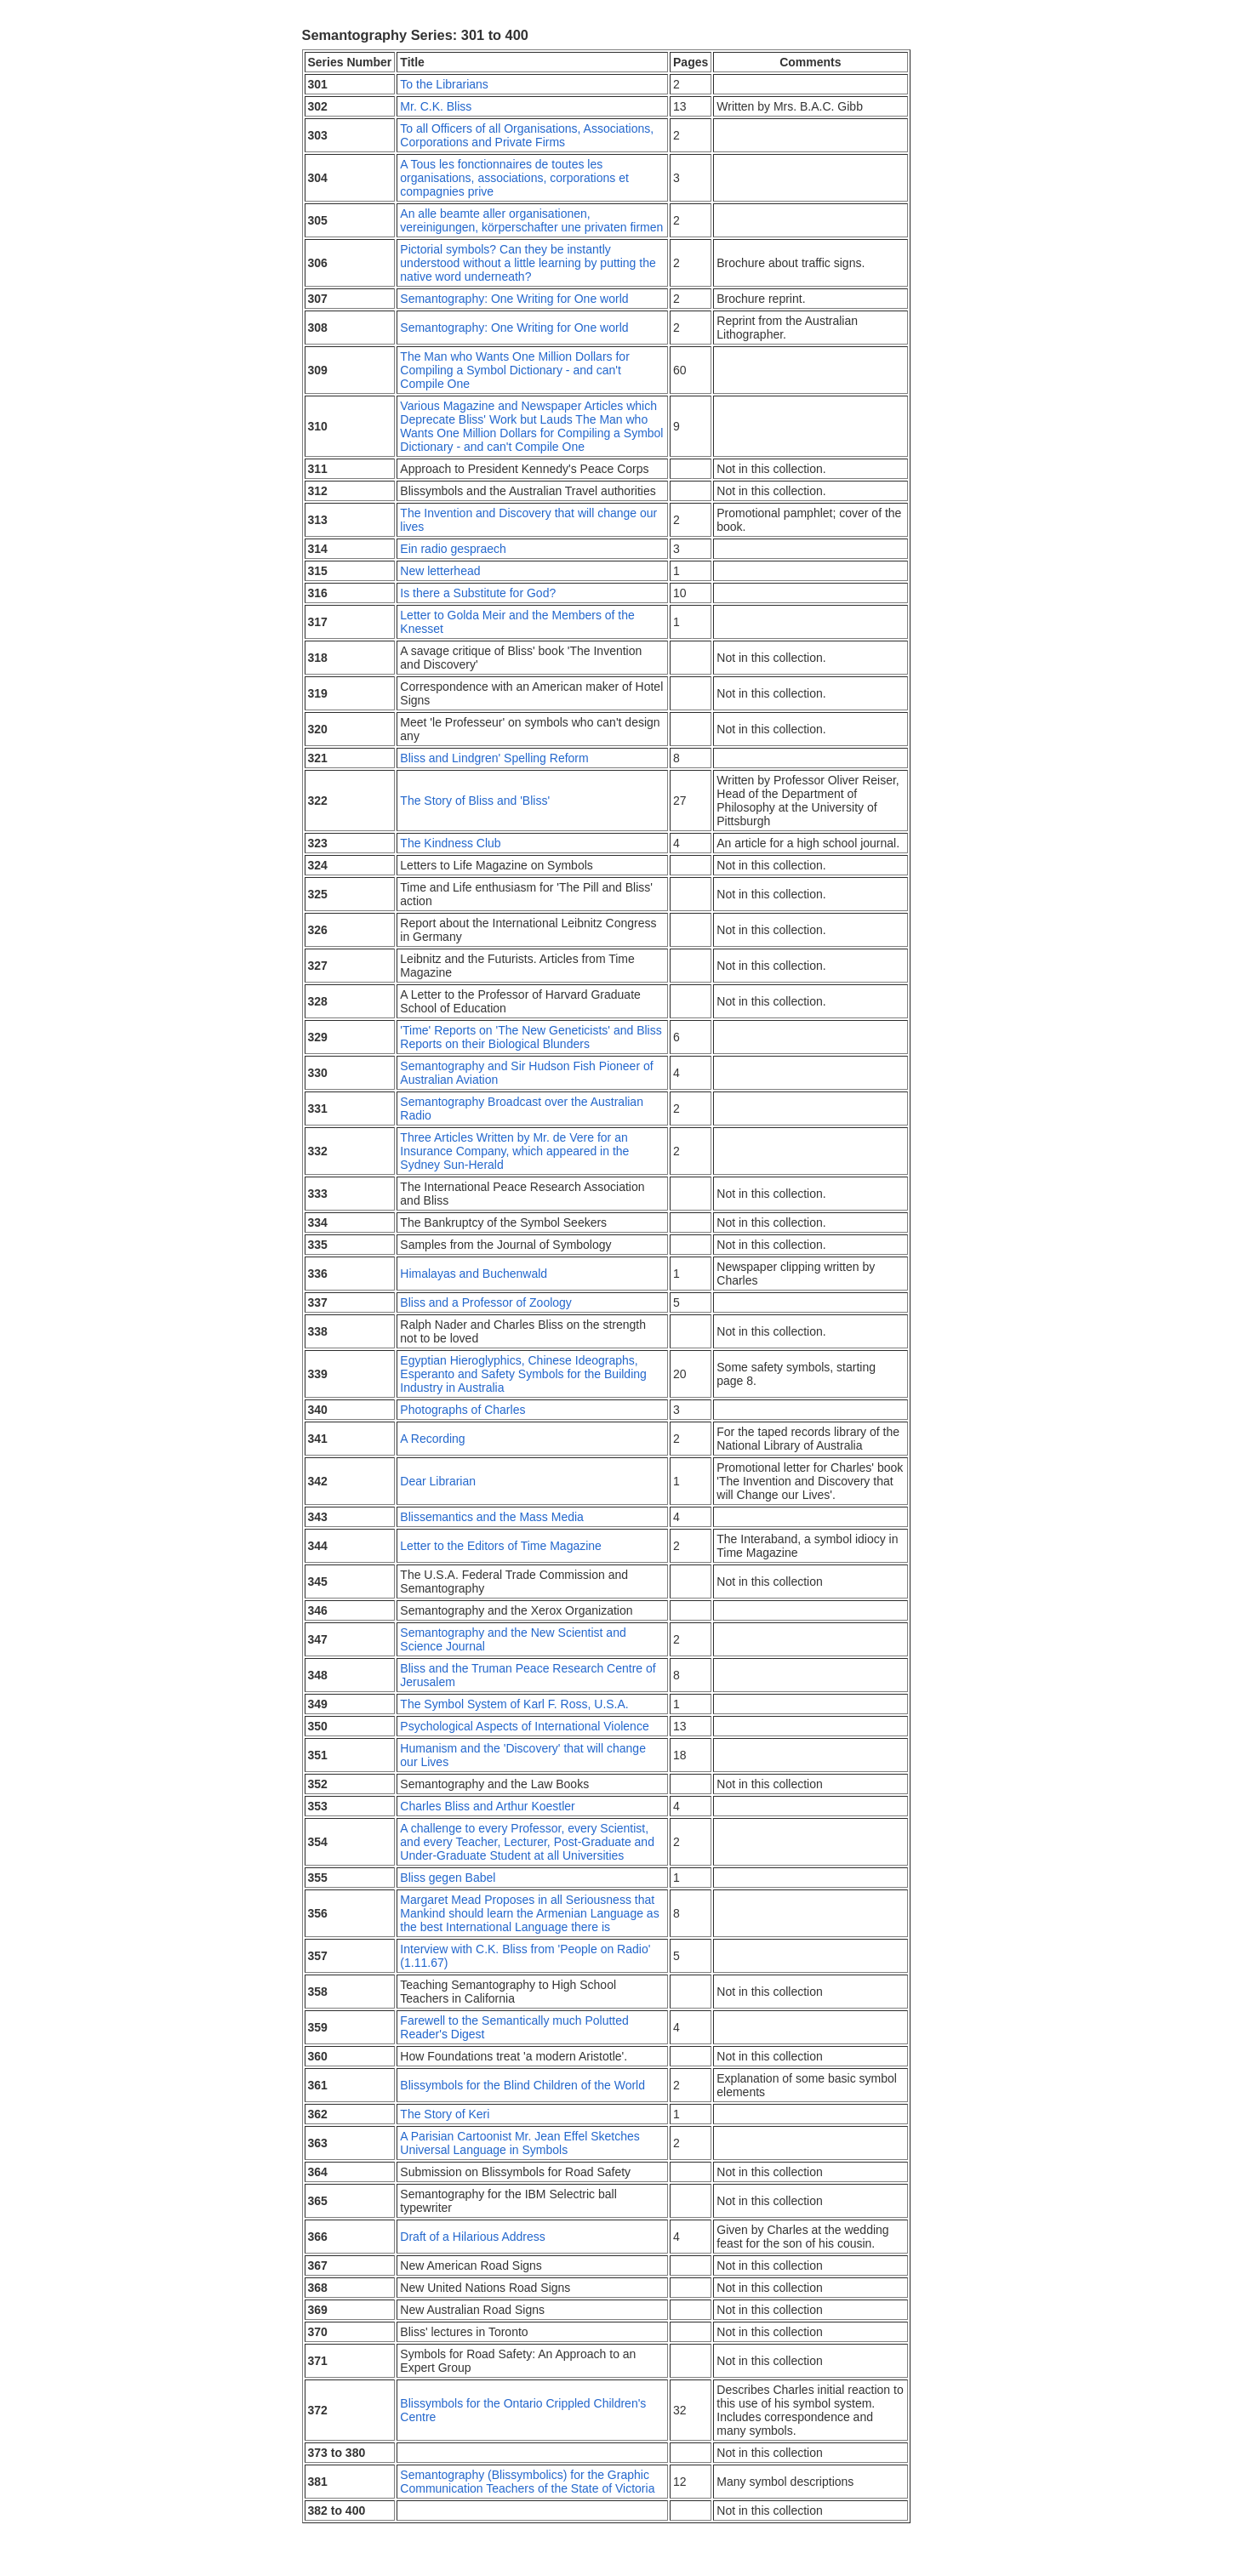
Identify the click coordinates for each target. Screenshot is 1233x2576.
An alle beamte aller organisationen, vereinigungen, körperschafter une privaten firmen (531, 220)
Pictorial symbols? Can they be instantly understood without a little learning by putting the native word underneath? (527, 262)
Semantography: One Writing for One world (514, 298)
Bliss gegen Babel (447, 1877)
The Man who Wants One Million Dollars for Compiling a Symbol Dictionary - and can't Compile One (514, 370)
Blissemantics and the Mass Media (492, 1517)
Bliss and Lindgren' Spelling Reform (494, 758)
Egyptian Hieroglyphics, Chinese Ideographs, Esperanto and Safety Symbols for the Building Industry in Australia (523, 1374)
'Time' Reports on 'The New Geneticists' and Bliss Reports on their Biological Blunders (530, 1037)
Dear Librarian (438, 1481)
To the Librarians (444, 84)
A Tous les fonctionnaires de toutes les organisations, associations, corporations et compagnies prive (514, 177)
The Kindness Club (450, 843)
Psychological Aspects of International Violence (524, 1726)
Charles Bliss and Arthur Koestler (487, 1806)
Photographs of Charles (462, 1409)
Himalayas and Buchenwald (473, 1273)
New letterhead (440, 571)
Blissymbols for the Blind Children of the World (522, 2085)
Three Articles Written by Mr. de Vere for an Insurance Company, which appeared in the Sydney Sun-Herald (514, 1151)
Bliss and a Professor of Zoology (486, 1302)
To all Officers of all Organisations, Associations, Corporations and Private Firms (527, 135)
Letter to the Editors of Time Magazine (501, 1546)
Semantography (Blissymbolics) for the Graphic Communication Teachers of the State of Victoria (527, 2481)
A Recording (432, 1438)
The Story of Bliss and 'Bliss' (475, 800)
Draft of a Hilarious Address (472, 2236)
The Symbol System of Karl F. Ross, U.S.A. (514, 1704)
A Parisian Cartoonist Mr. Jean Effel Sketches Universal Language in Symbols (519, 2143)
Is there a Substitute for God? (478, 593)
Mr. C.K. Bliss (435, 106)
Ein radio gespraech (453, 549)
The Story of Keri (444, 2114)
